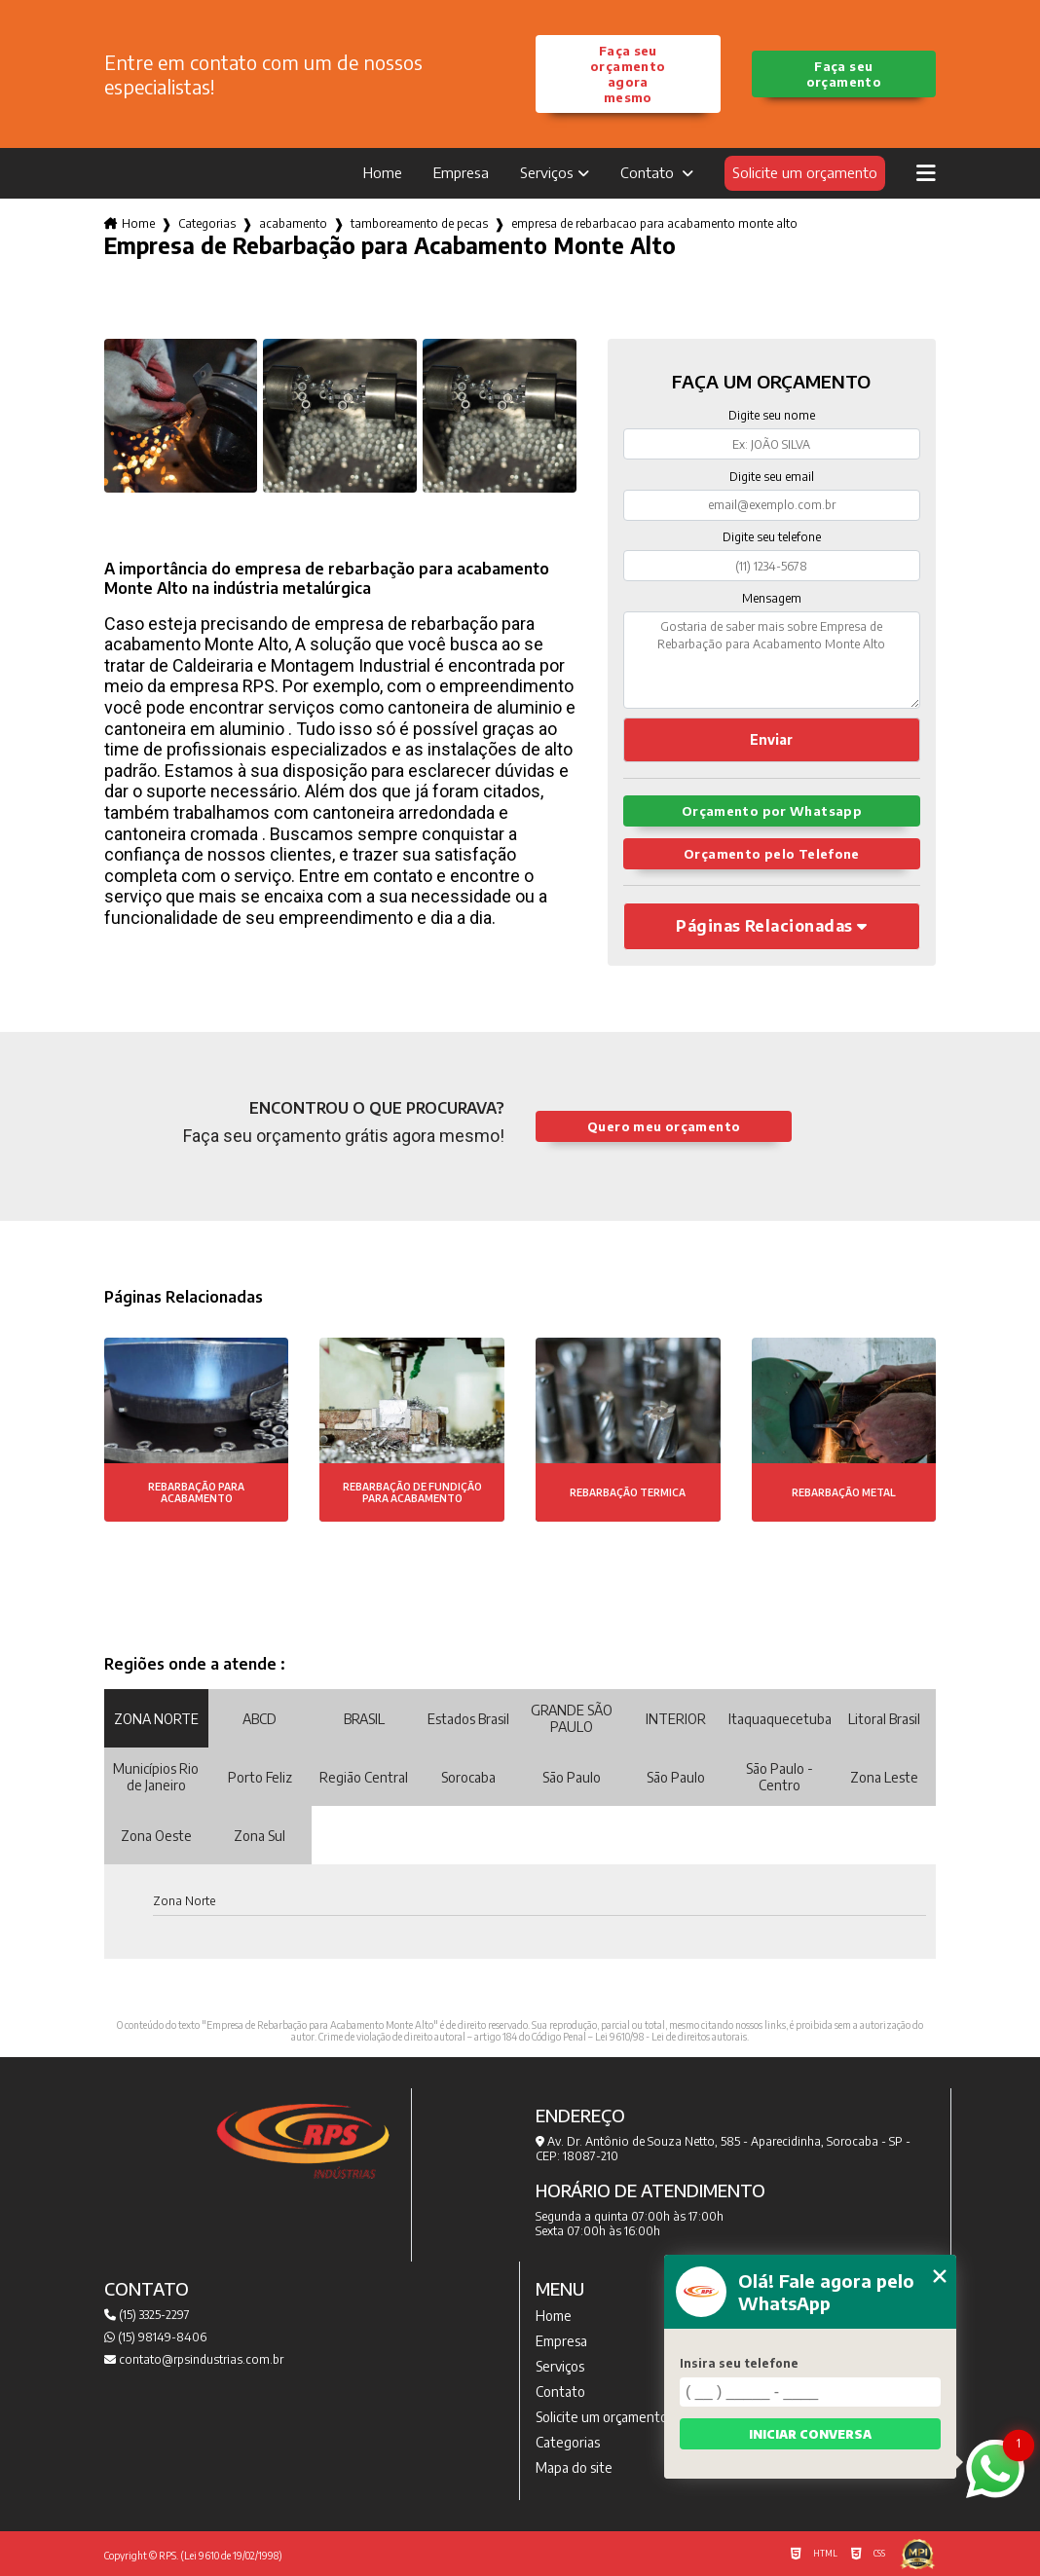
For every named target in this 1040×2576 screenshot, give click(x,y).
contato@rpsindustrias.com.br (193, 2359)
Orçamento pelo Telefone (772, 854)
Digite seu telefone (772, 537)
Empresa (461, 172)
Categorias (207, 223)
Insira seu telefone (739, 2363)
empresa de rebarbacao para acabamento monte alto (654, 223)
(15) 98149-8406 (155, 2337)
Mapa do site (574, 2467)
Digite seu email (771, 476)
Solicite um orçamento (804, 172)
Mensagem (771, 598)
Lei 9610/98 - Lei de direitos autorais (671, 2036)
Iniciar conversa (810, 2434)
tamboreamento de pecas (419, 223)
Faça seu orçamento (843, 74)
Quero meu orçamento (663, 1126)
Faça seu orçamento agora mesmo (627, 74)
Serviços (547, 172)
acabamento (293, 223)
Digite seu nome (771, 415)
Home (382, 172)
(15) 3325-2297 (147, 2314)
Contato (649, 172)
